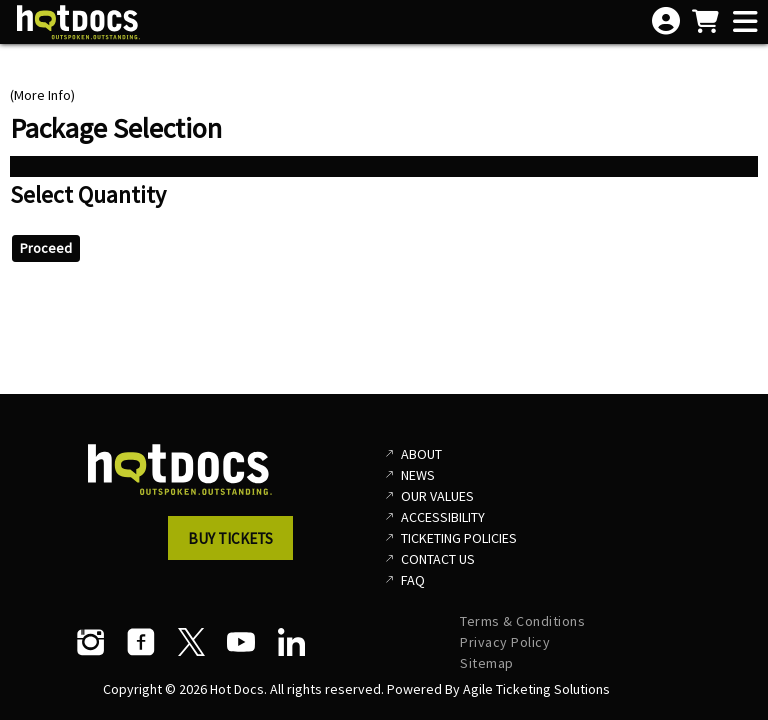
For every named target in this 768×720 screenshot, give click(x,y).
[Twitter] (191, 642)
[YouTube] (241, 642)
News (418, 475)
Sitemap (487, 663)
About (421, 454)
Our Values (437, 496)
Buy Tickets (230, 538)
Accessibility (443, 517)
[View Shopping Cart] (705, 23)
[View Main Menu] (745, 23)
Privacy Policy (505, 642)
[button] (236, 544)
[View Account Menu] (666, 22)
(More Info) (42, 95)
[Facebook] (141, 642)
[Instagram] (91, 642)
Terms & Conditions (522, 621)
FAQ (413, 580)
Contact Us (438, 559)
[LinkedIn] (291, 642)
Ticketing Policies (459, 538)
